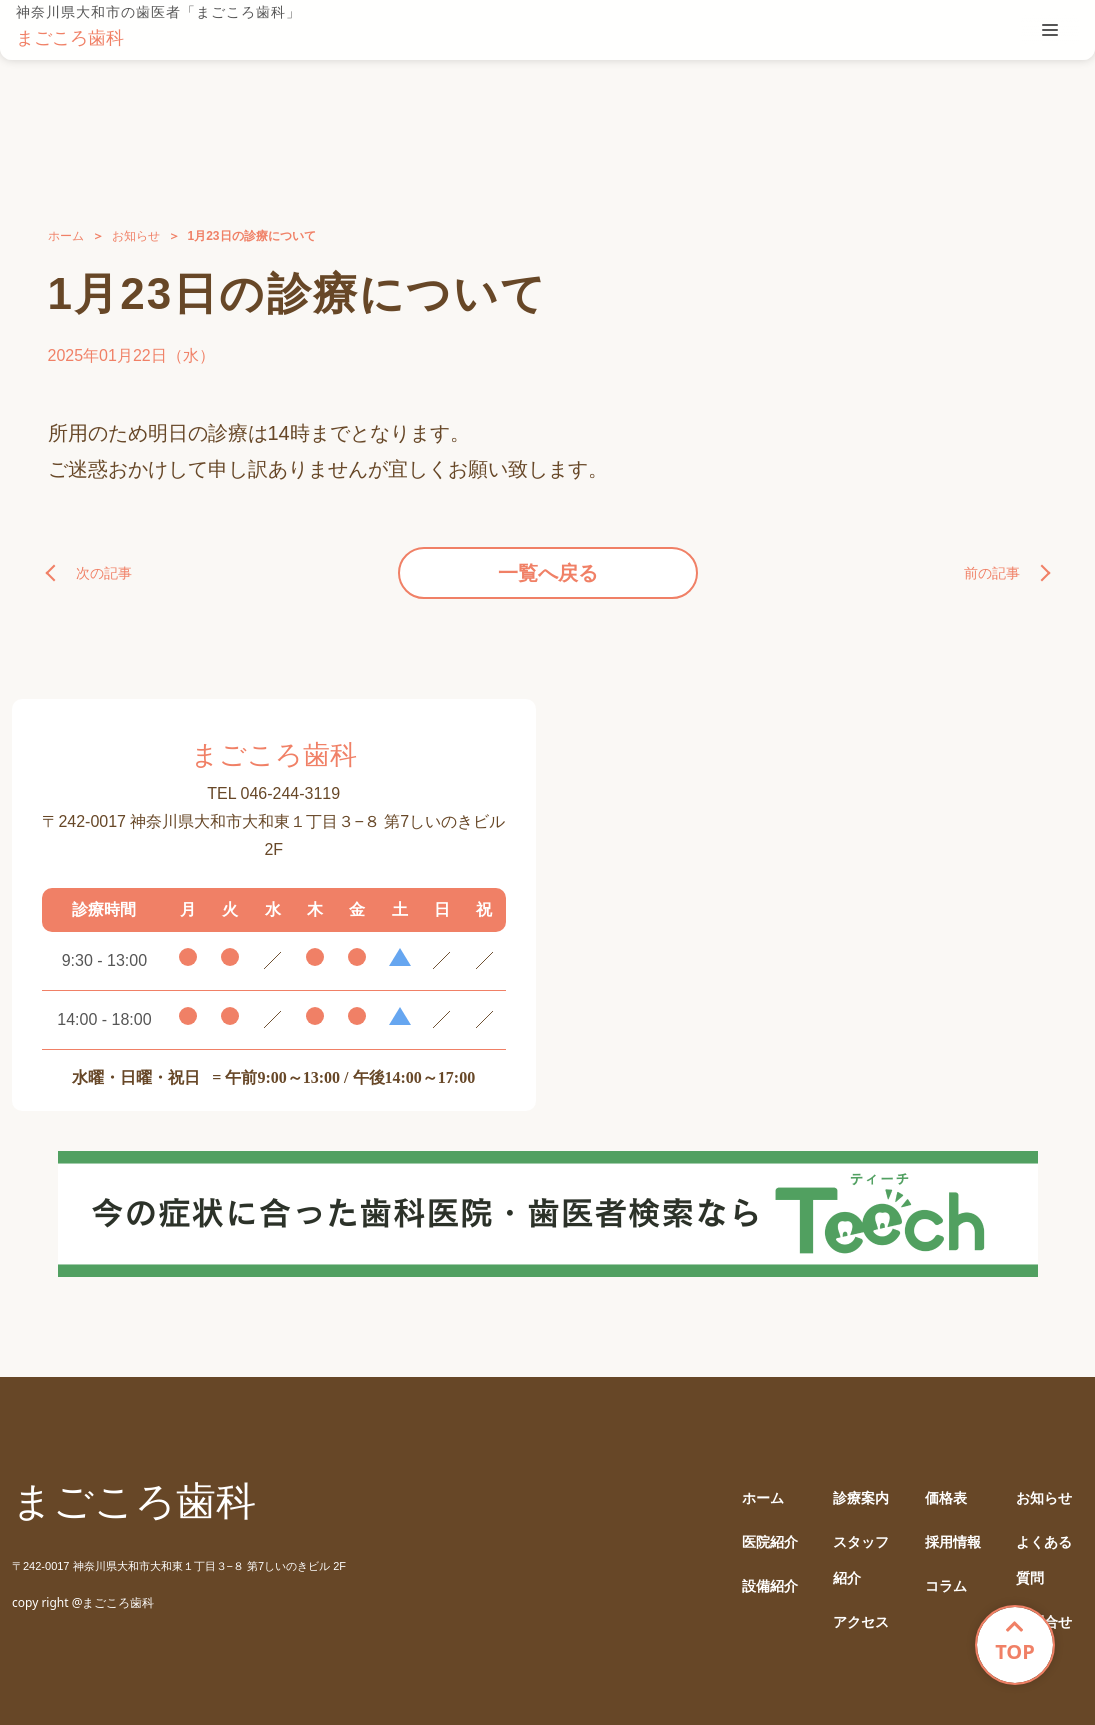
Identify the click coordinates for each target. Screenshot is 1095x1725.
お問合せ (1044, 1622)
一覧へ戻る (548, 573)
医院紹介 (770, 1542)
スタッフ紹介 (861, 1560)
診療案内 (861, 1498)
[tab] (1050, 30)
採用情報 (953, 1542)
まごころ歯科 (70, 38)
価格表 (946, 1498)
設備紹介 (770, 1586)
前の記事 (992, 573)
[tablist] (1050, 30)
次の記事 (104, 573)
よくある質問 (1044, 1560)
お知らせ (136, 236)
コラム (946, 1586)
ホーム (66, 236)
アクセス (861, 1622)
